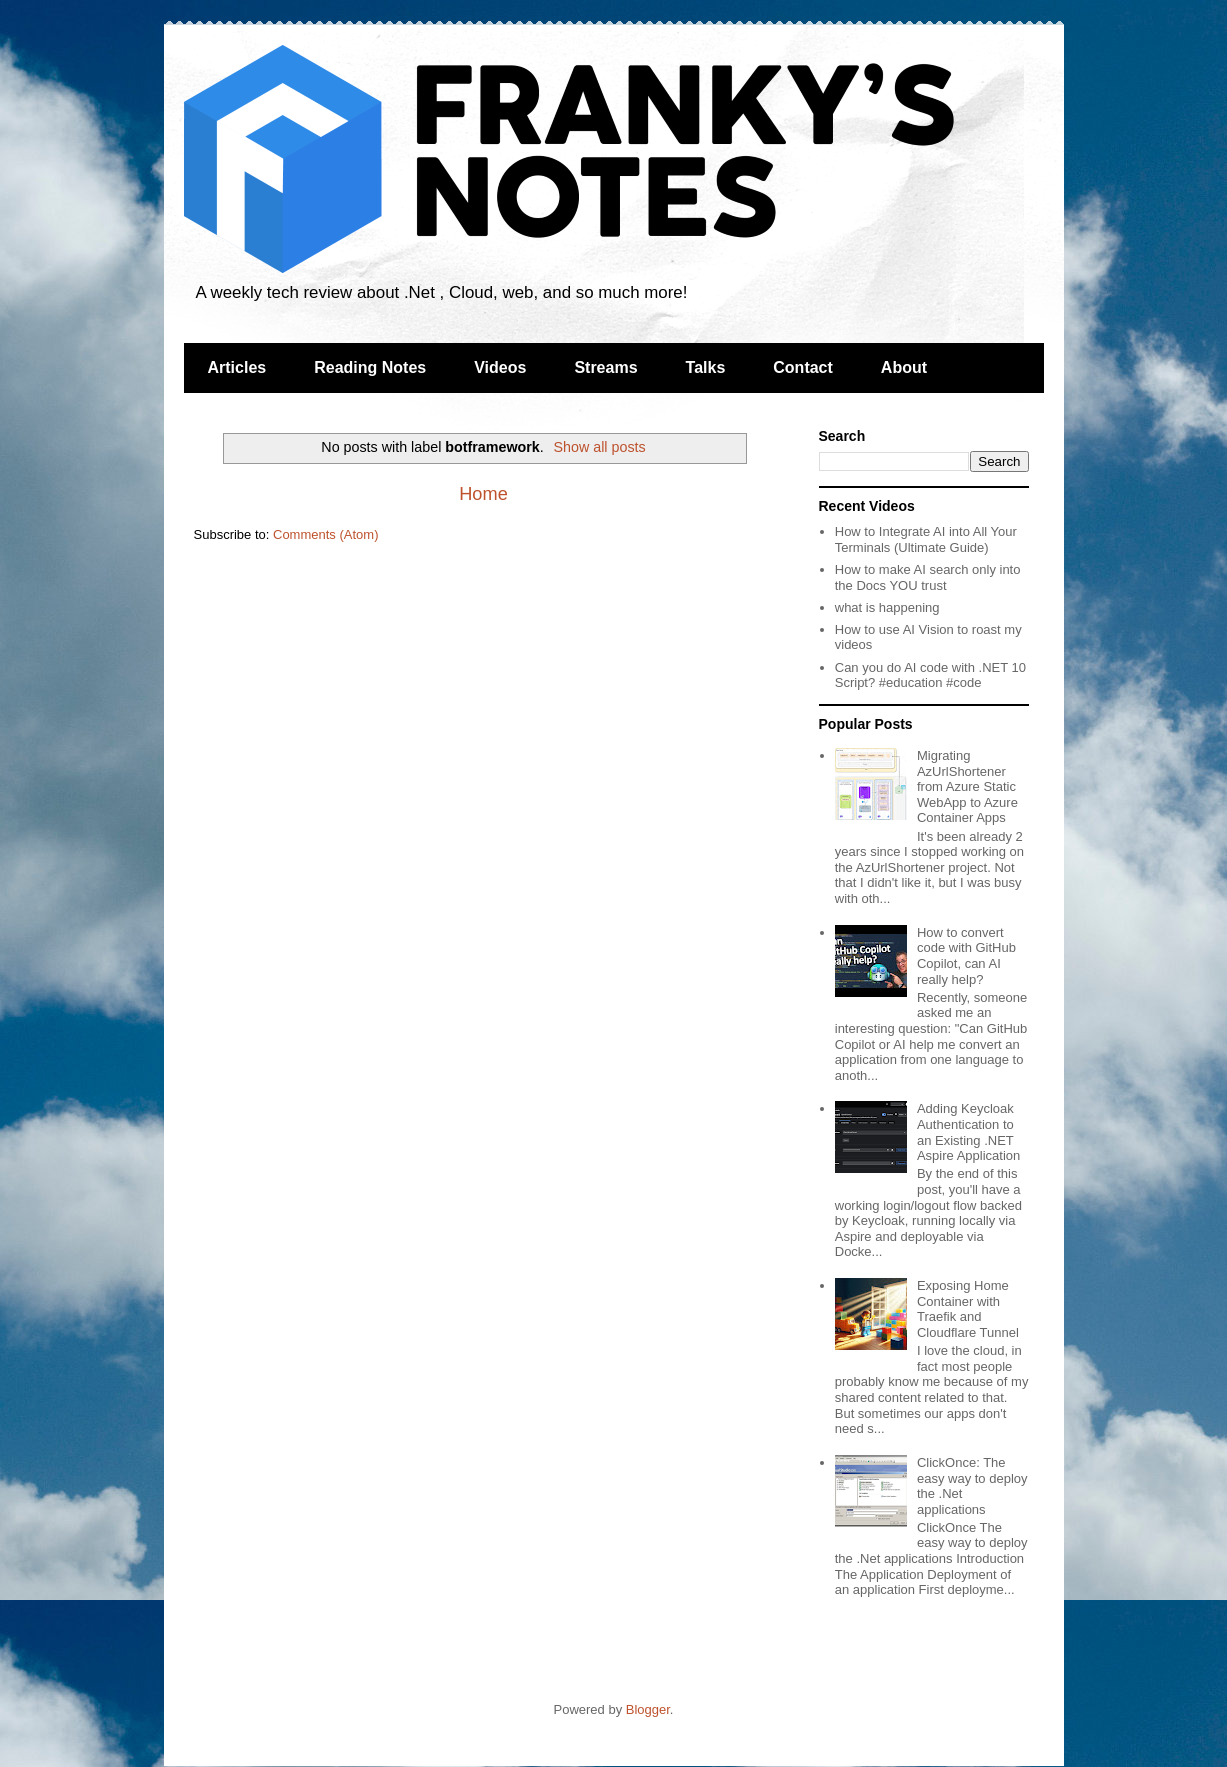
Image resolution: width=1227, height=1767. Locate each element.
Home (483, 494)
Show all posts (600, 447)
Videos (500, 367)
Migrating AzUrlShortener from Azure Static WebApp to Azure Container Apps (967, 786)
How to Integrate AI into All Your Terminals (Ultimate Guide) (926, 539)
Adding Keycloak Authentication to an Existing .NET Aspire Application (968, 1132)
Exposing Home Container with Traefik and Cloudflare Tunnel (968, 1309)
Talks (706, 367)
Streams (605, 367)
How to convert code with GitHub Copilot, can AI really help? (966, 956)
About (904, 367)
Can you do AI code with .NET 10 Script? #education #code (930, 675)
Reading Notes (370, 367)
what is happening (887, 607)
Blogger (648, 1709)
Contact (803, 367)
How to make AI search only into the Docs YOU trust (928, 577)
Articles (237, 367)
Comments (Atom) (325, 534)
